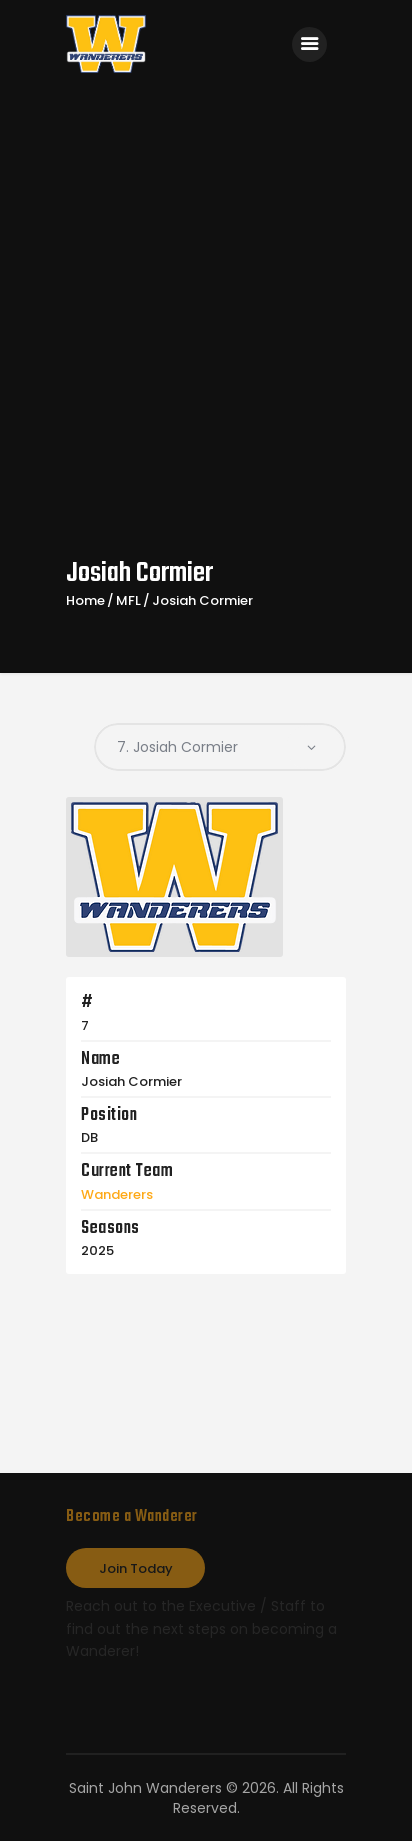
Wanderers (117, 1194)
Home (85, 601)
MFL (128, 601)
